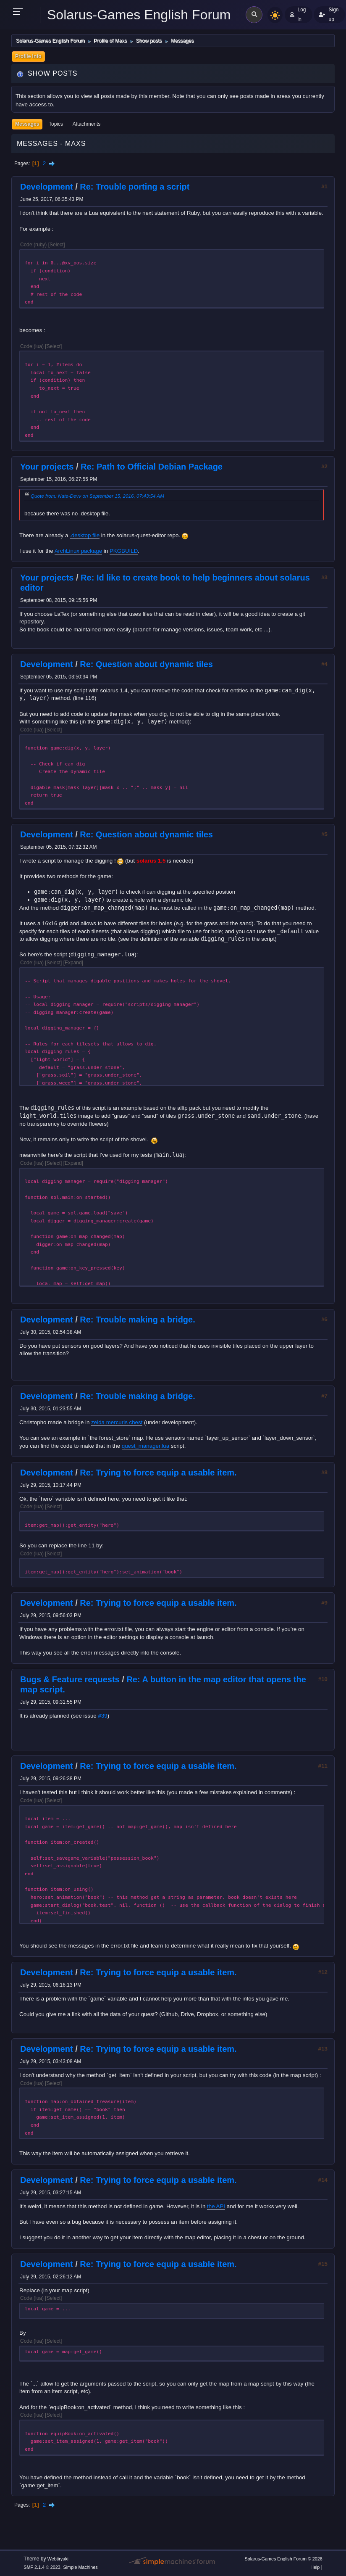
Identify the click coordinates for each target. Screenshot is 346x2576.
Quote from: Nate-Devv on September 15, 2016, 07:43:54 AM (97, 496)
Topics (56, 124)
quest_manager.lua (145, 1446)
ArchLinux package (78, 551)
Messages (27, 124)
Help (315, 2567)
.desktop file (85, 535)
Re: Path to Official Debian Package (152, 466)
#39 (102, 1716)
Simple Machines (80, 2567)
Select (56, 245)
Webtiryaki (57, 2558)
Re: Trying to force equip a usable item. (158, 1472)
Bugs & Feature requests (70, 1679)
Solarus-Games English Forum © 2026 (283, 2558)
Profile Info (28, 56)
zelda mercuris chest (116, 1422)
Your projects (46, 466)
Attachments (87, 124)
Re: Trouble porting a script (134, 186)
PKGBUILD (124, 551)
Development (46, 186)
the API (216, 2206)
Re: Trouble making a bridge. (137, 1319)
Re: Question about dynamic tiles (146, 664)
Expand (73, 963)
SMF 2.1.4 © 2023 (42, 2567)
